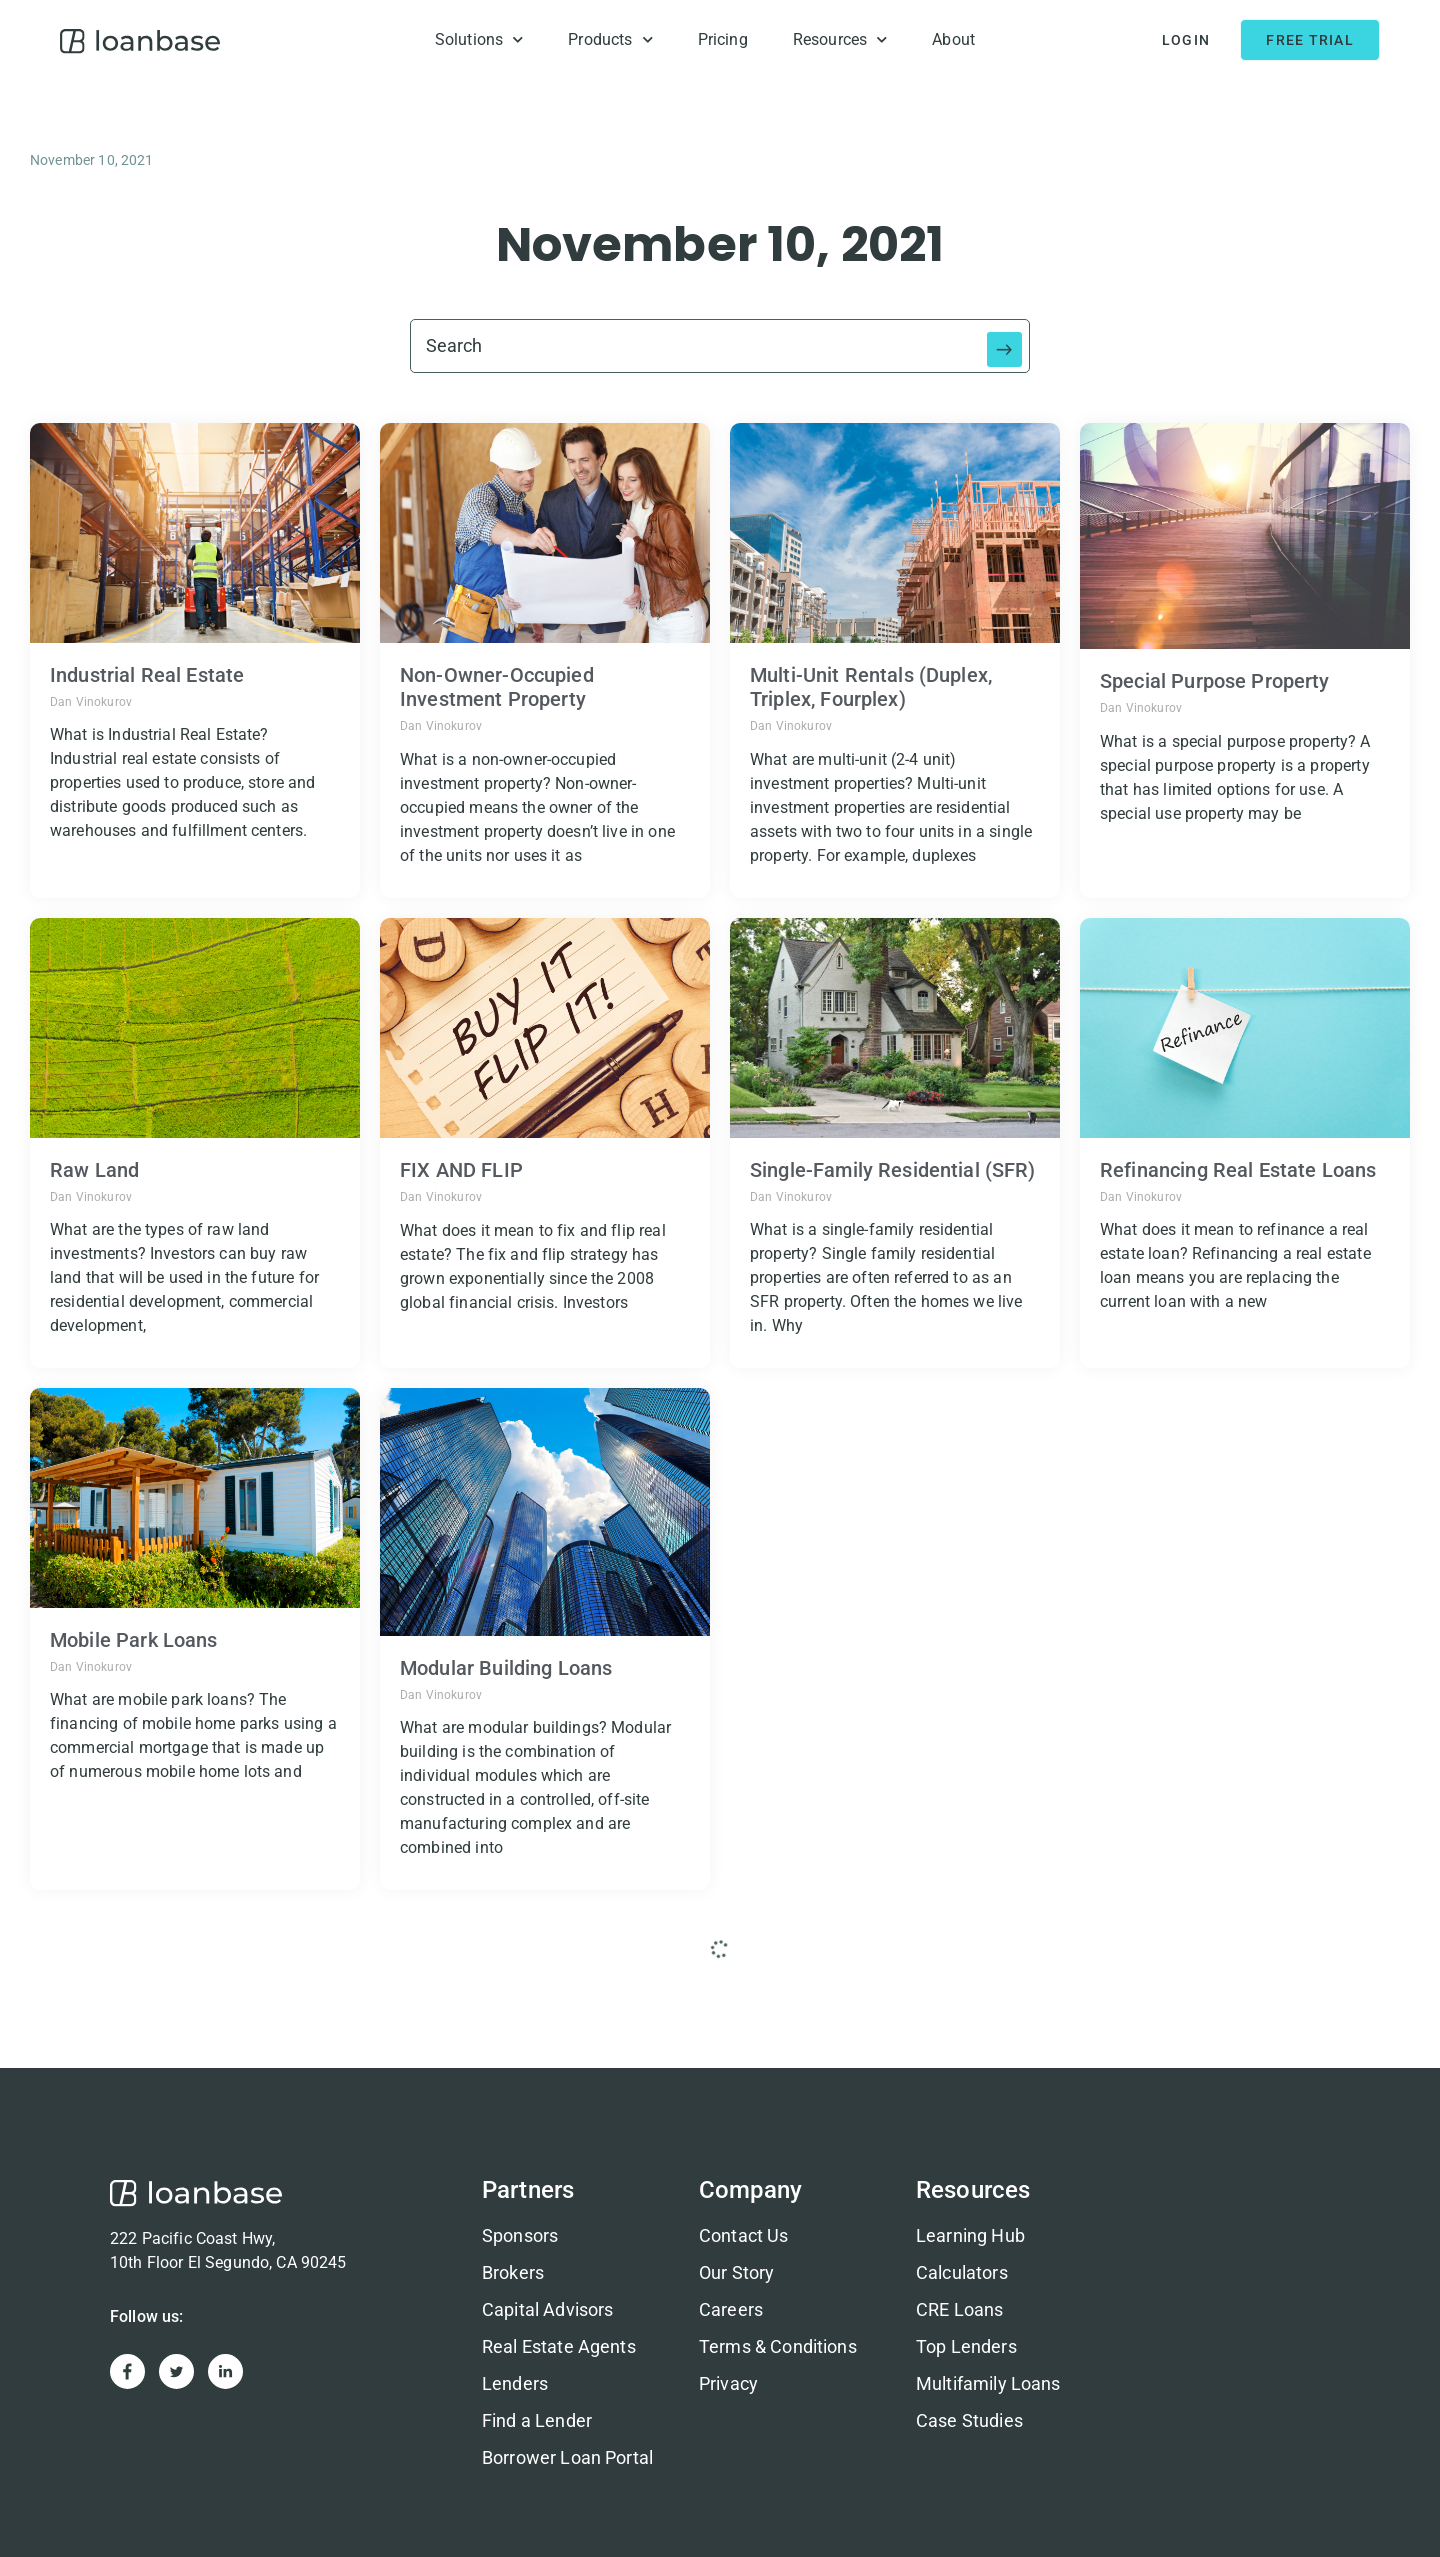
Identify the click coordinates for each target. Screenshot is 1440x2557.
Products (610, 40)
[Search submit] (1005, 346)
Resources (840, 40)
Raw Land (94, 1170)
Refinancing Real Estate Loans (1238, 1170)
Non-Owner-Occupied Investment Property (497, 687)
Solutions (479, 40)
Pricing (723, 39)
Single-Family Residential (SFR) (893, 1170)
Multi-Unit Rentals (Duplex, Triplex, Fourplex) (871, 687)
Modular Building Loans (506, 1668)
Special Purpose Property (1215, 681)
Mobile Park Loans (134, 1640)
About (953, 39)
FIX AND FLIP (461, 1170)
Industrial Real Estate (147, 675)
